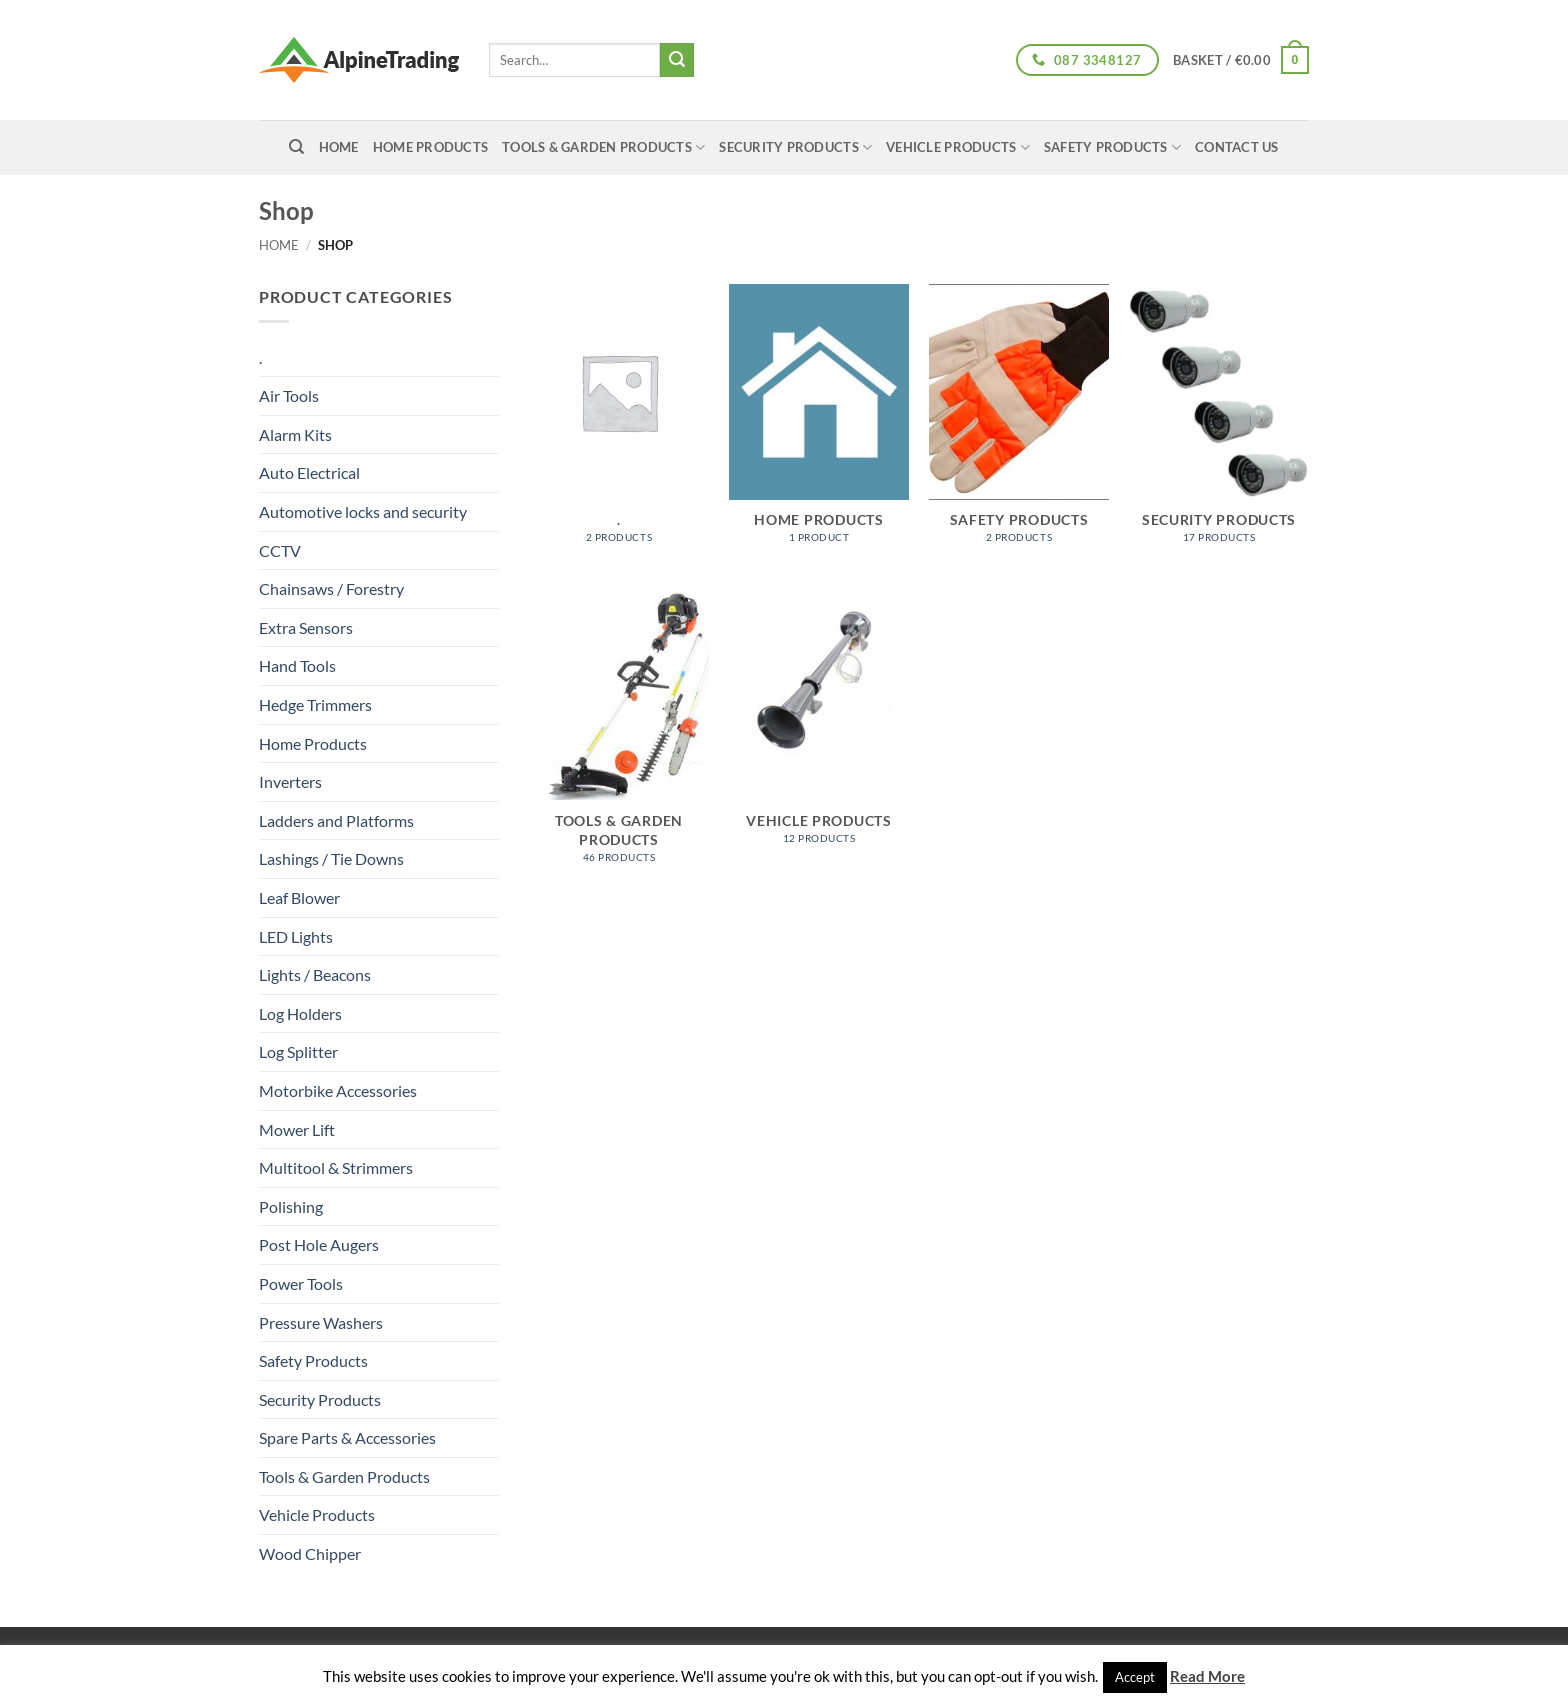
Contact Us (1237, 147)
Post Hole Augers (319, 1244)
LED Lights (296, 936)
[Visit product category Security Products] (1219, 424)
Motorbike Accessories (338, 1090)
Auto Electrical (309, 472)
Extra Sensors (306, 627)
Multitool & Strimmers (336, 1167)
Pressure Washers (321, 1322)
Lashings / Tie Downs (331, 858)
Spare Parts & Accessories (347, 1437)
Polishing (291, 1206)
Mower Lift (297, 1129)
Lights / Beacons (315, 974)
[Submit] (677, 60)
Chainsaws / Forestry (331, 588)
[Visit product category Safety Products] (1019, 424)
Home (279, 245)
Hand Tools (297, 665)
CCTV (280, 550)
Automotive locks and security (363, 511)
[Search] (296, 147)
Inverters (290, 781)
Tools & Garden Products (603, 147)
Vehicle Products (958, 147)
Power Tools (301, 1283)
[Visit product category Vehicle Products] (819, 724)
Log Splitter (298, 1051)
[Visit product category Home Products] (819, 424)
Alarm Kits (295, 434)
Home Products (430, 147)
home (339, 147)
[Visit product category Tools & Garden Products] (619, 734)
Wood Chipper (310, 1553)
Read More (1207, 1676)
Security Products (795, 147)
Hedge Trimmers (315, 704)
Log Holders (300, 1013)
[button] (1241, 60)
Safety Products (1112, 147)
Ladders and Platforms (336, 820)
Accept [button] (1135, 1677)
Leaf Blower (299, 897)
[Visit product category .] (619, 424)
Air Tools (289, 395)
